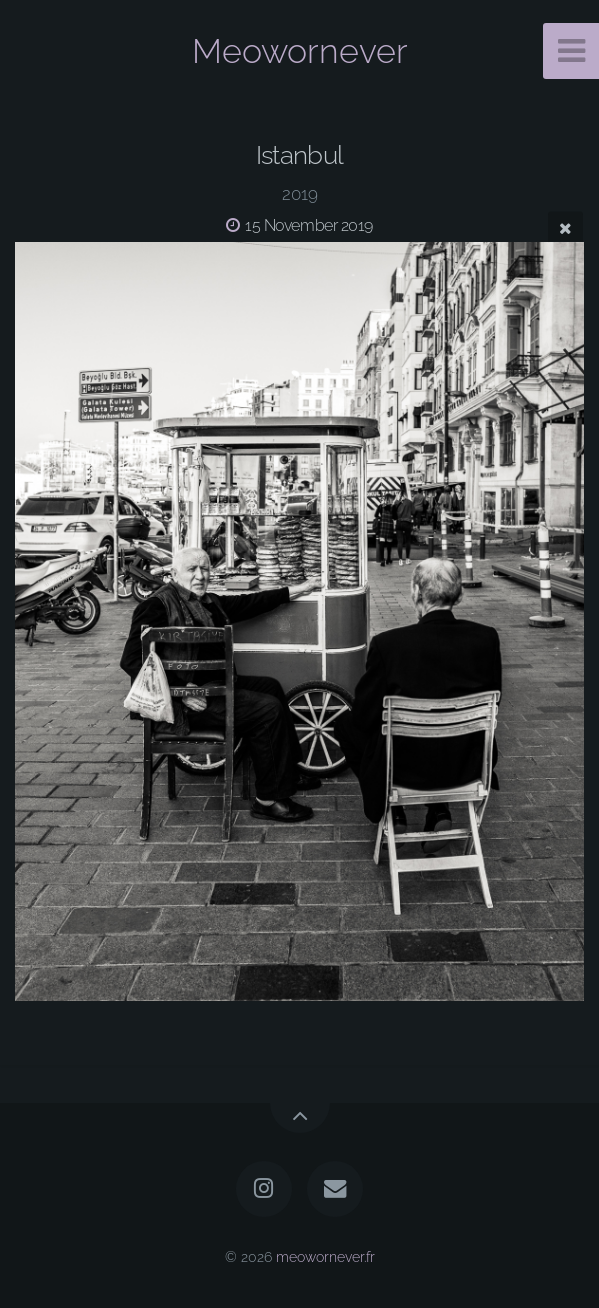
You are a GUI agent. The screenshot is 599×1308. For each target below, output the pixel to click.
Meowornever (300, 51)
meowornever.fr (325, 1256)
